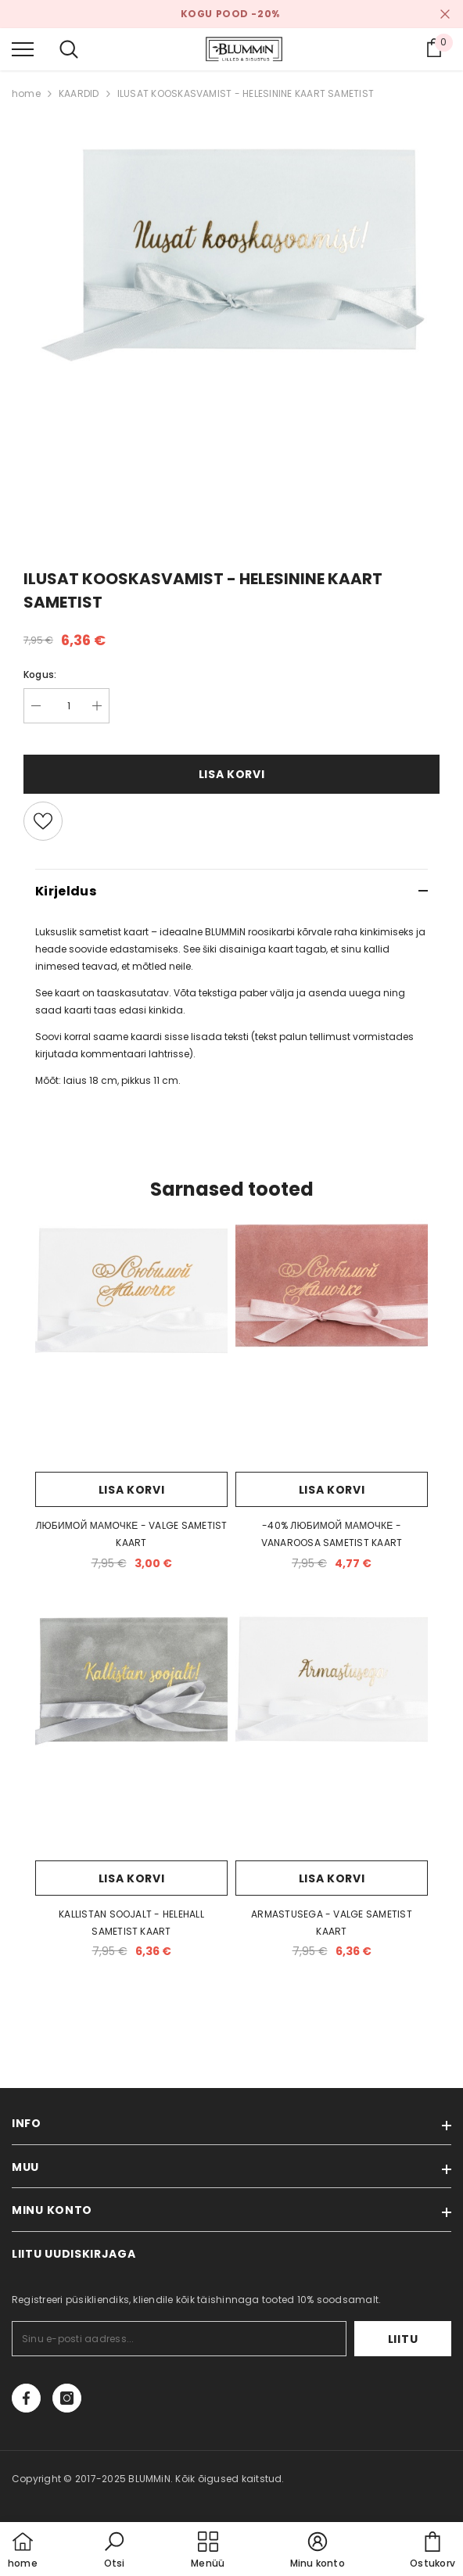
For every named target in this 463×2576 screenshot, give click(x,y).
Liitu (403, 2339)
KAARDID (79, 93)
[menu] (23, 48)
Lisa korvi (232, 774)
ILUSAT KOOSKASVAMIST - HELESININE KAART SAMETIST (246, 93)
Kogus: (39, 674)
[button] (114, 2551)
